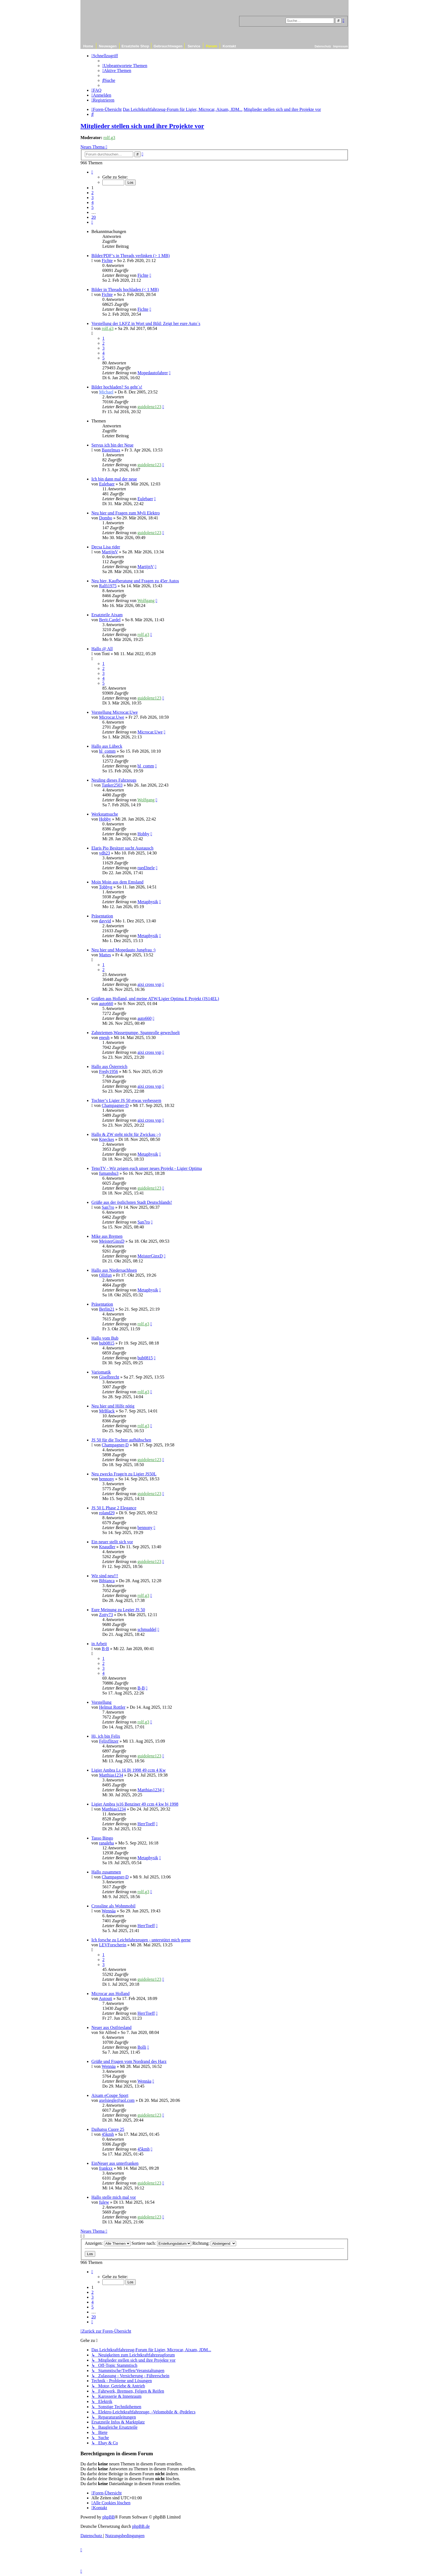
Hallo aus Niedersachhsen (114, 1270)
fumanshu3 (108, 1173)
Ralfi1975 (108, 585)
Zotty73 (106, 1614)
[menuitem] (124, 65)
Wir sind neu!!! (104, 1575)
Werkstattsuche (104, 814)
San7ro (108, 1207)
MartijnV (110, 551)
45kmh (108, 2134)
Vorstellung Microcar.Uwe (114, 712)
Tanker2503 (112, 785)
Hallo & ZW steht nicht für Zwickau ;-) (126, 1134)
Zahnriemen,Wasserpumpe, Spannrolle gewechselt (135, 1032)
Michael (106, 392)
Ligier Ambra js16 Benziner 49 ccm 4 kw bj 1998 (134, 1804)
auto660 (106, 1003)
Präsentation (102, 916)
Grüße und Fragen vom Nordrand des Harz (129, 2061)
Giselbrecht (109, 1377)
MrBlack (107, 1411)
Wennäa (109, 1911)
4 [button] (92, 202)
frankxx (106, 2168)
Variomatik (101, 1372)
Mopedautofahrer (152, 372)
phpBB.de (141, 2526)
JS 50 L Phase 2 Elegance (113, 1508)
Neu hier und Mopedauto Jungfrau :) (123, 950)
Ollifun (105, 1275)
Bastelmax (111, 450)
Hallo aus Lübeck (106, 746)
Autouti (105, 1998)
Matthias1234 (111, 1775)
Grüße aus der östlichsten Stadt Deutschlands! (131, 1202)
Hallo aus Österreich (109, 1066)
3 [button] (92, 197)
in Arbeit (99, 1643)
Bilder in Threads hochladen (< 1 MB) (125, 289)
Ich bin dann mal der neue (114, 479)
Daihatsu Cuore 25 (107, 2129)
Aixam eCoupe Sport (109, 2095)
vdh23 (104, 853)
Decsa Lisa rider (105, 547)
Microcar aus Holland (110, 1993)
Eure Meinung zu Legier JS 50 (118, 1609)
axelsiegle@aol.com (117, 2100)
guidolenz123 (149, 406)
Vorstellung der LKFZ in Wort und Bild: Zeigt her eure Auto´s (145, 323)
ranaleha (106, 1843)
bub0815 (106, 1343)
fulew (104, 2202)
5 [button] (92, 207)
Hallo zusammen (106, 1872)
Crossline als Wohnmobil (113, 1906)
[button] (92, 172)
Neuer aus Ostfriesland (111, 2027)
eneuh (104, 1037)
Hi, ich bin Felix (105, 1736)
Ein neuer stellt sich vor (112, 1541)
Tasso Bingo (102, 1838)
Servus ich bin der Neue (112, 445)
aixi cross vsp (149, 984)
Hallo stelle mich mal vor (113, 2197)
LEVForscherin (112, 1944)
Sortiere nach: (161, 2243)
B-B (105, 1648)
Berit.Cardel (110, 619)
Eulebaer (107, 484)
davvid (105, 921)
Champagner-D (115, 1105)
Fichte (107, 260)
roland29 (107, 1512)
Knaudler (107, 1546)
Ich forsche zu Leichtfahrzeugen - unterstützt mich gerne (141, 1940)
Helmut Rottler (112, 1707)
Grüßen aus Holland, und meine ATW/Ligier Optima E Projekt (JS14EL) (155, 998)
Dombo (105, 518)
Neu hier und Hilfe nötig (112, 1406)
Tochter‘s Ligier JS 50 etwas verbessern (126, 1100)
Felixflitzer (108, 1741)
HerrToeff (146, 1823)
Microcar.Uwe (111, 717)
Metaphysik (147, 901)
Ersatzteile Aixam (107, 614)
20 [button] (93, 217)
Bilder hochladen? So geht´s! (116, 387)
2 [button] (92, 192)
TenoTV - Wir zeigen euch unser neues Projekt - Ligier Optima (146, 1168)
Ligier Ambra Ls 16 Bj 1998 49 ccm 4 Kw (128, 1770)
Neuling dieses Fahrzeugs (113, 780)
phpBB (108, 2517)
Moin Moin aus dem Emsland (117, 882)
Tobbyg (105, 887)
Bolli (141, 2047)
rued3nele (146, 867)
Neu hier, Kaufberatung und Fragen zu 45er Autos (135, 580)
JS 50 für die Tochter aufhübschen (121, 1440)
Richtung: (214, 2243)
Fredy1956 (108, 1071)
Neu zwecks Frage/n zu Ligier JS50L (123, 1474)
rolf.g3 (109, 137)
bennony (106, 1478)
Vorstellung (101, 1702)
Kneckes (106, 1139)
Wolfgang (146, 600)
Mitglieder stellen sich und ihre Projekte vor (142, 125)
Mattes (105, 954)
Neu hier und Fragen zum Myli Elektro (125, 513)
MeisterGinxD (111, 1241)
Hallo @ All (102, 648)
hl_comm (107, 751)
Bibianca (107, 1580)
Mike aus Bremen (107, 1236)
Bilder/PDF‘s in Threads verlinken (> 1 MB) (130, 255)
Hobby (105, 819)
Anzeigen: (108, 2243)
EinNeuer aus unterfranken (114, 2163)
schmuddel (146, 1629)
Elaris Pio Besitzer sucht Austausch (122, 848)
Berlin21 (106, 1309)
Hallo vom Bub (104, 1338)
